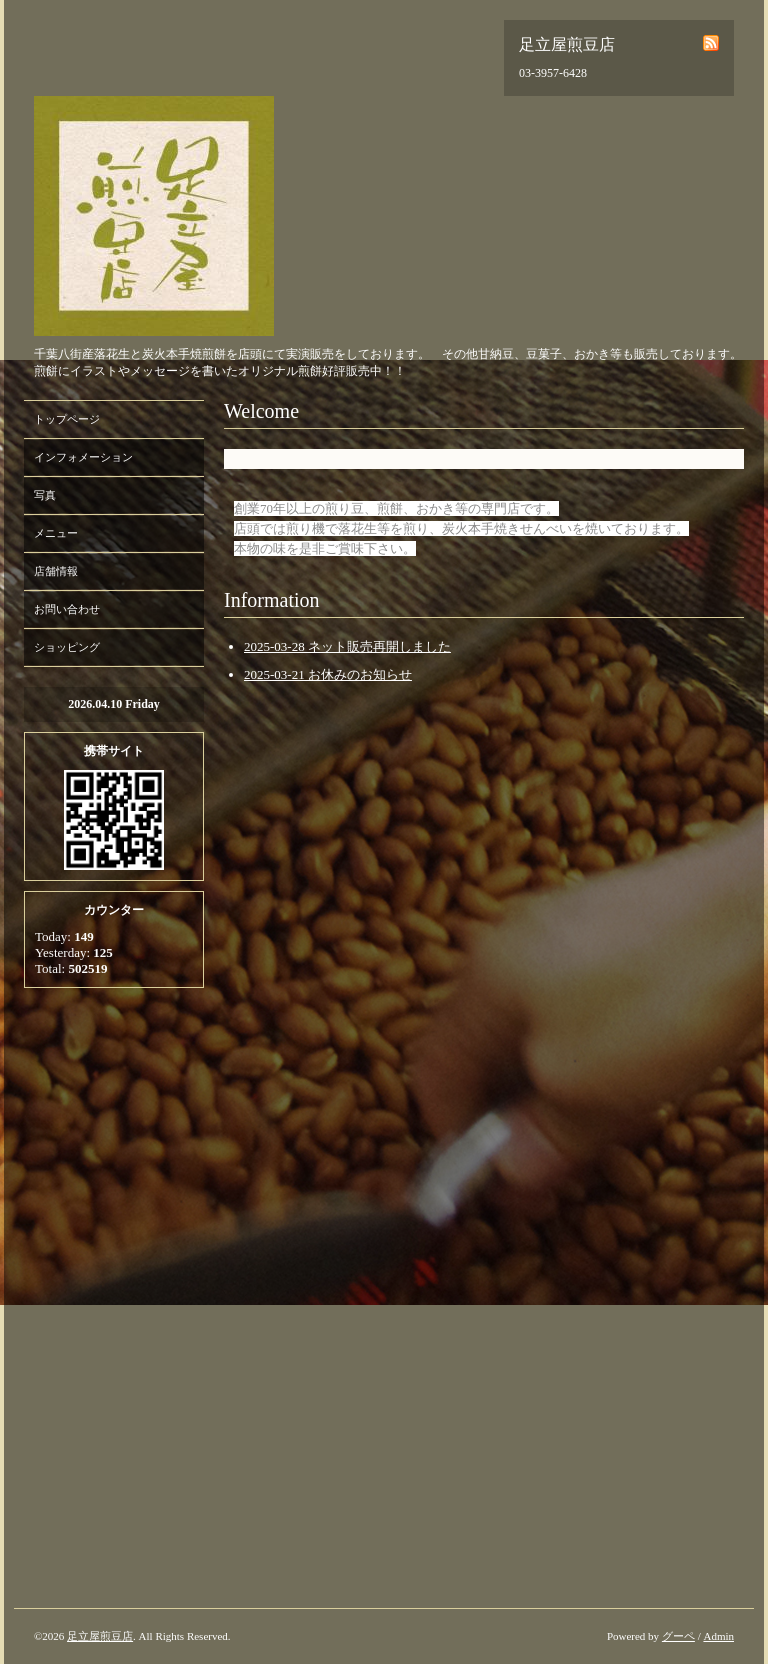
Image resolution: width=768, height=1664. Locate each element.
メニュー (56, 533)
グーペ (678, 1636)
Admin (718, 1636)
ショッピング (67, 647)
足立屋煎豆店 (100, 1636)
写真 (45, 495)
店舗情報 (56, 571)
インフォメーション (83, 457)
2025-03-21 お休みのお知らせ (328, 674)
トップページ (67, 419)
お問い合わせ (67, 609)
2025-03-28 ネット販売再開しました (347, 646)
